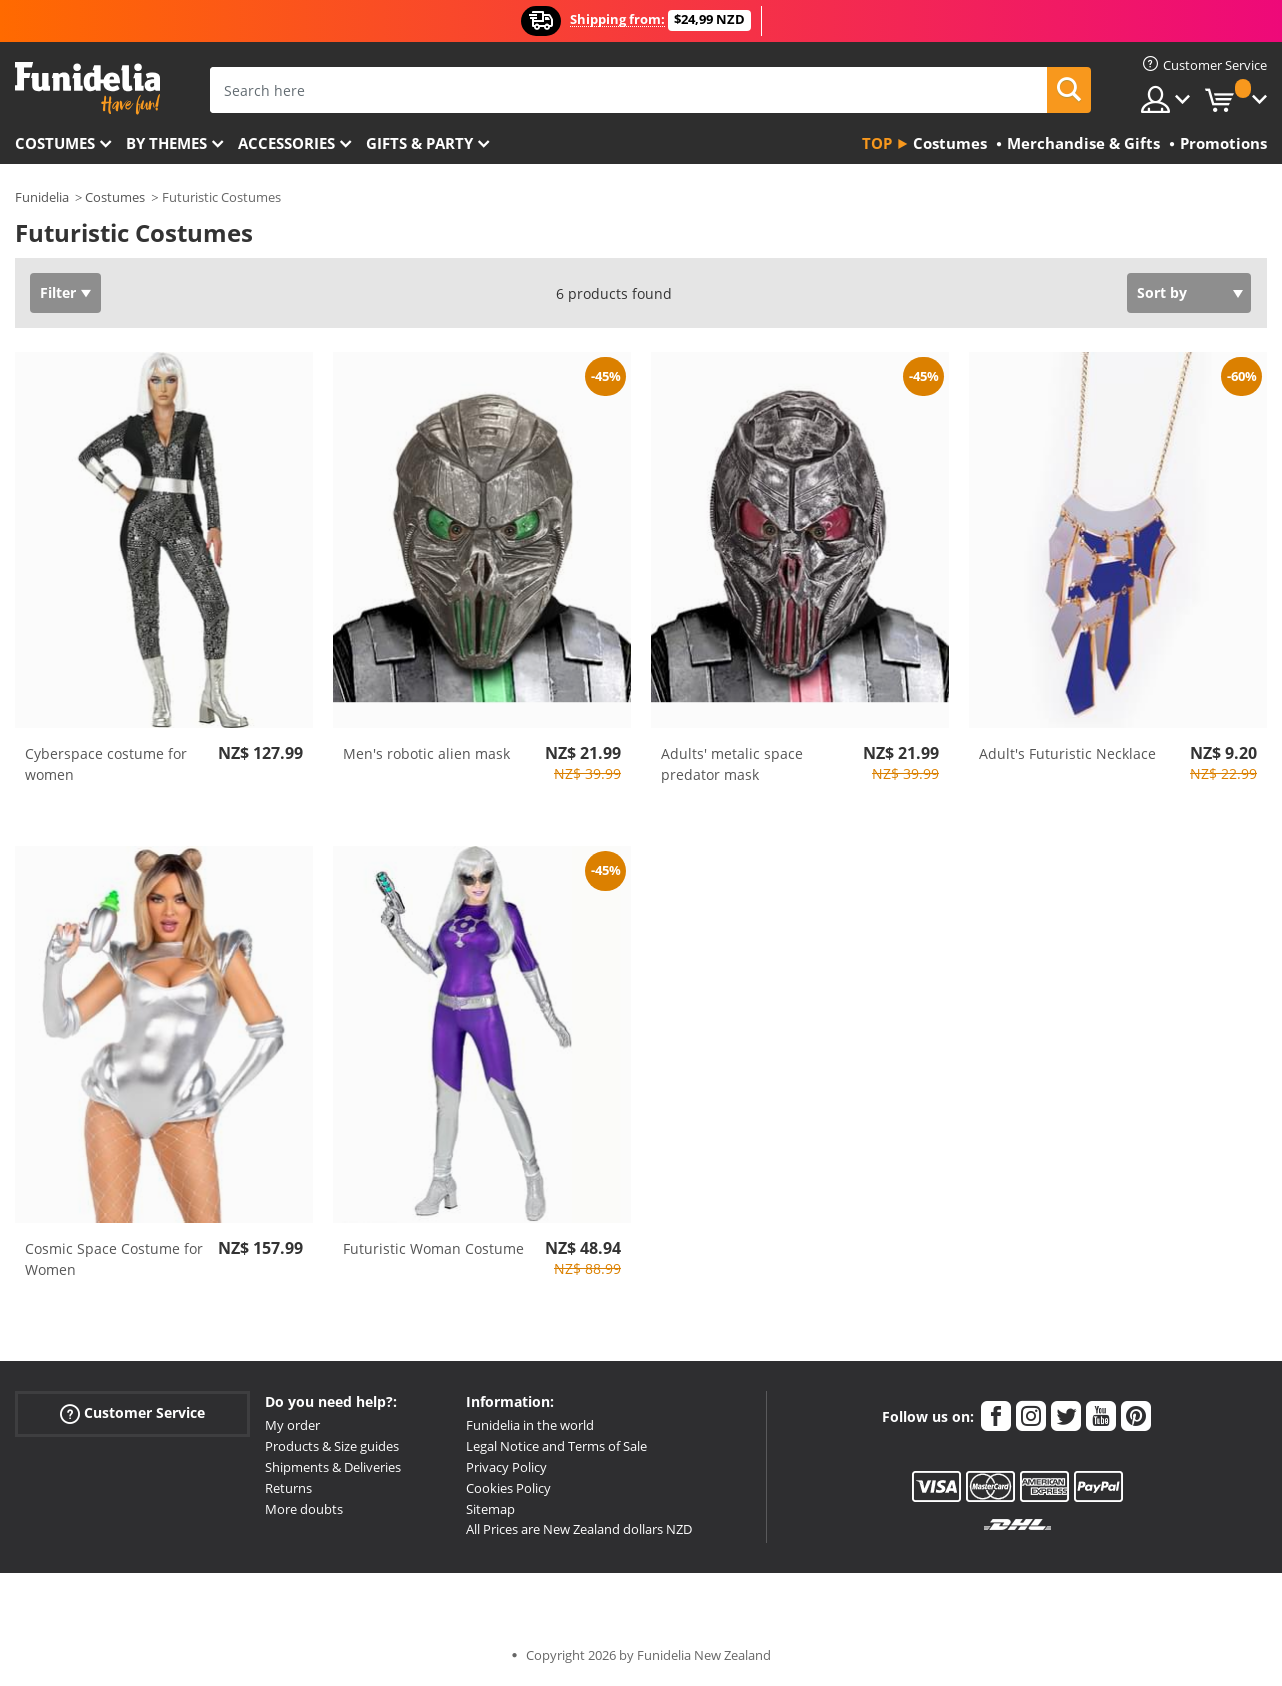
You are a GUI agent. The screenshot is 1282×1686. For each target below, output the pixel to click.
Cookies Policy (508, 1488)
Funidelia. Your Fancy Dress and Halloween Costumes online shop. (87, 88)
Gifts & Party (419, 143)
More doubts (304, 1509)
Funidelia (42, 197)
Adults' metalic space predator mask (732, 764)
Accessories (286, 143)
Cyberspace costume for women (106, 764)
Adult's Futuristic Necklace (1067, 753)
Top (877, 143)
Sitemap (490, 1509)
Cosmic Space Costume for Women (114, 1259)
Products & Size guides (332, 1446)
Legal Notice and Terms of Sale (556, 1446)
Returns (288, 1488)
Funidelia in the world (530, 1425)
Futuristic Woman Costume (433, 1248)
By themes (166, 143)
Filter (58, 292)
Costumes (55, 143)
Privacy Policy (506, 1467)
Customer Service (132, 1413)
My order (292, 1425)
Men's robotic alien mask (426, 753)
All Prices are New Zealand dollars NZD (579, 1529)
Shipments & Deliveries (333, 1467)
